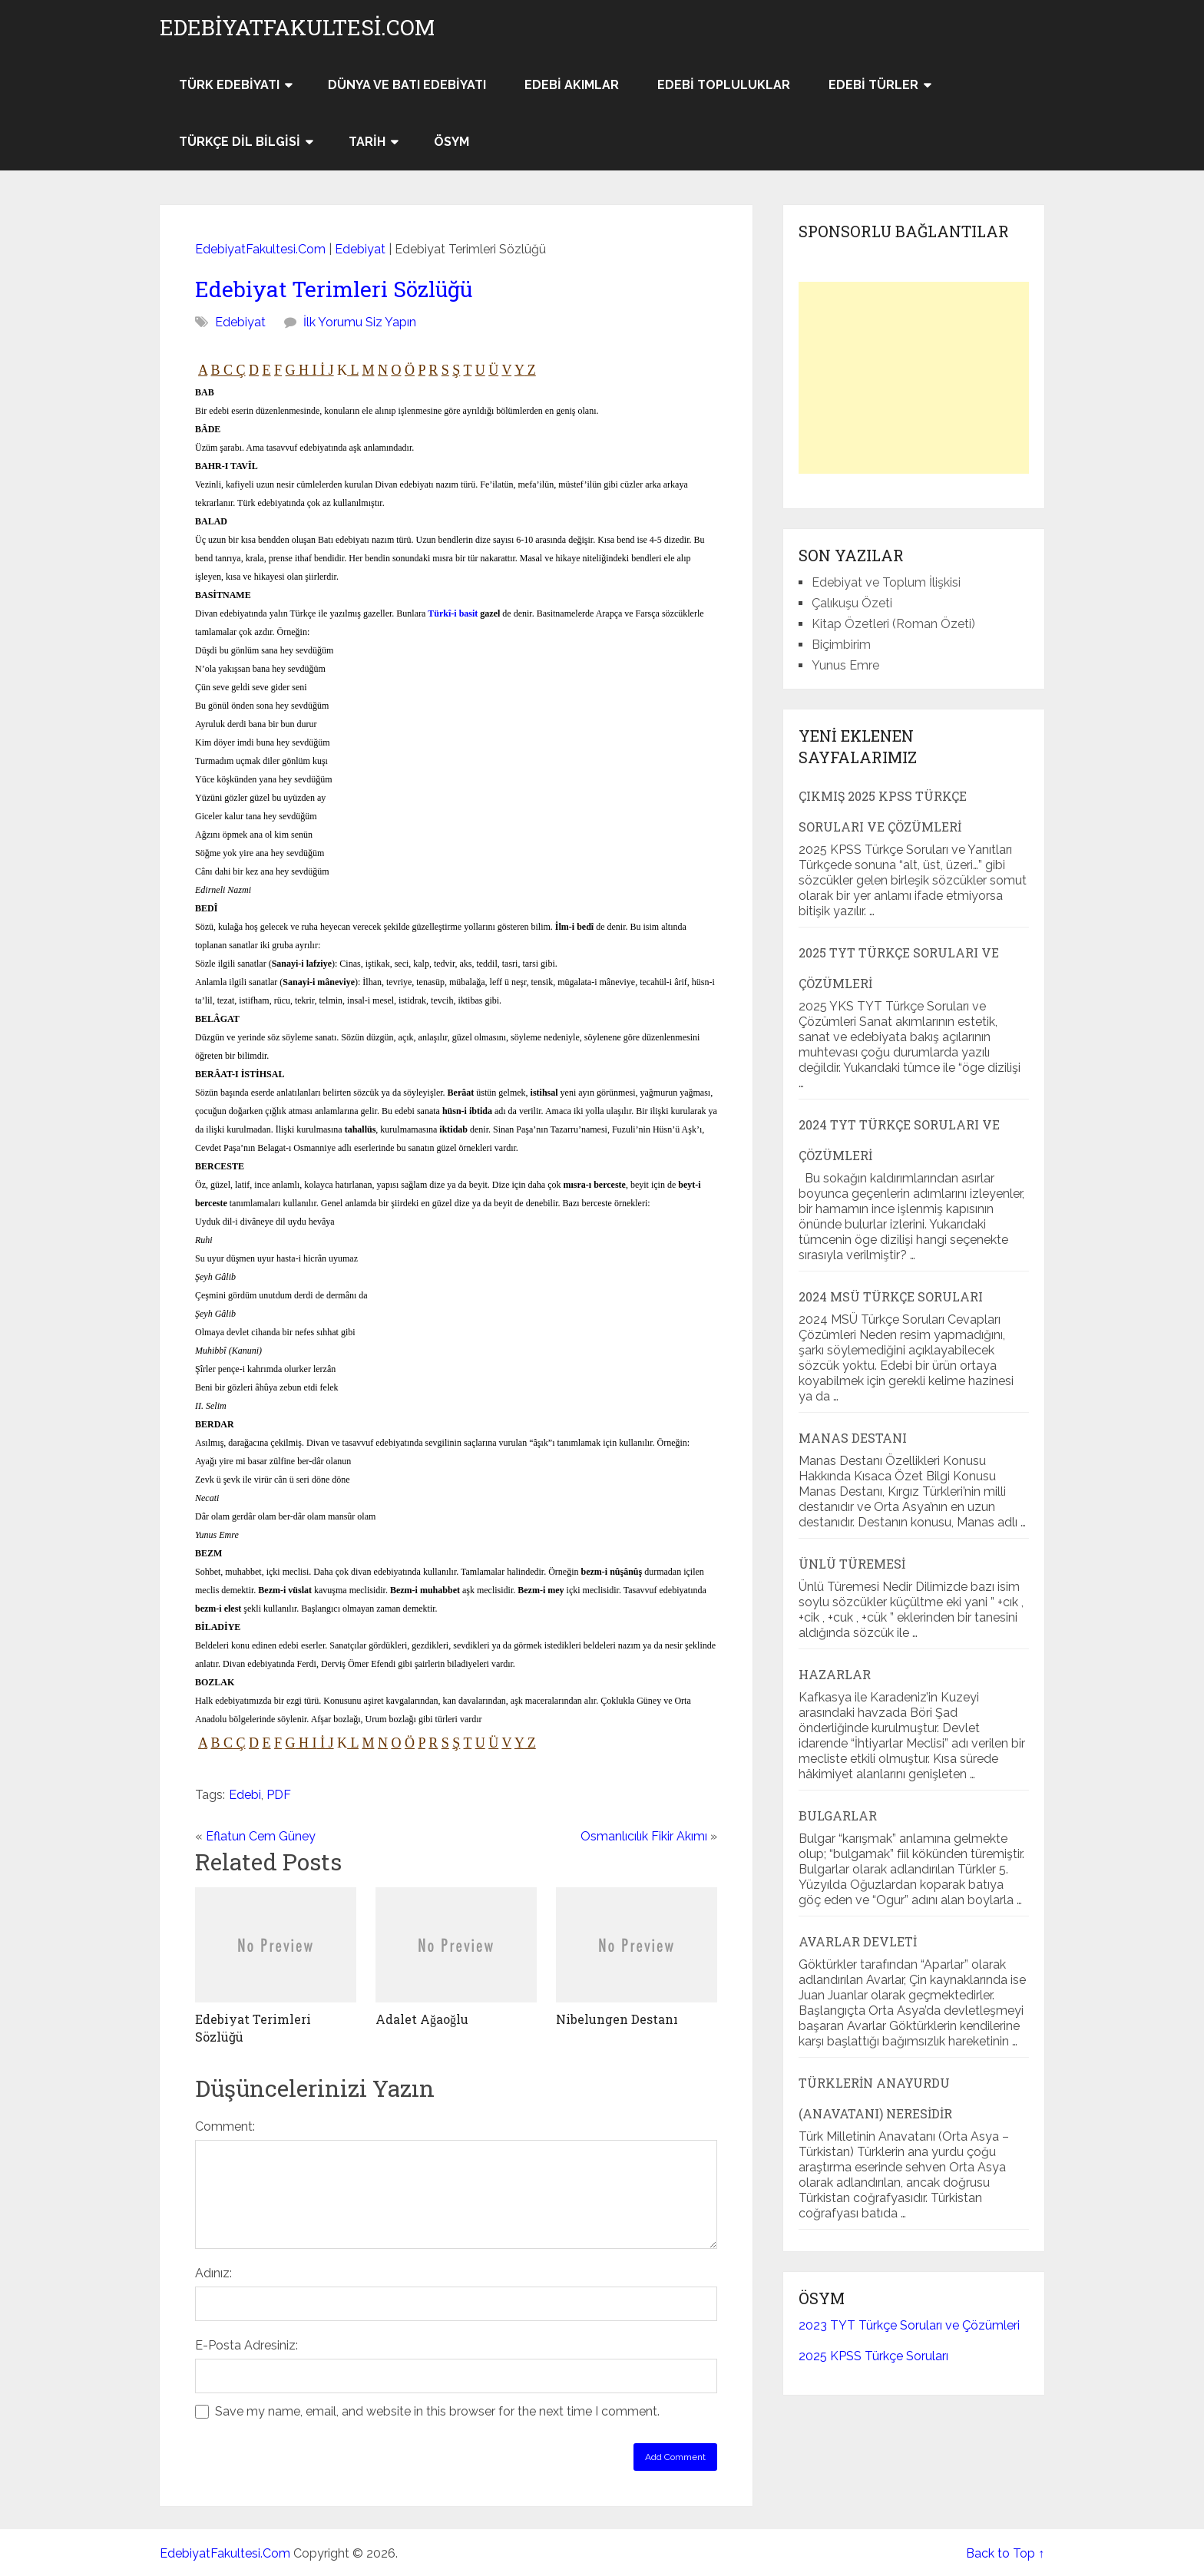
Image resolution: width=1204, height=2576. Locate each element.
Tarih (367, 141)
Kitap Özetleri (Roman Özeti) (893, 624)
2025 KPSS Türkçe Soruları (873, 2356)
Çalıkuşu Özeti (852, 603)
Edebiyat (360, 249)
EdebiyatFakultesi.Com (297, 27)
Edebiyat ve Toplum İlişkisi (886, 582)
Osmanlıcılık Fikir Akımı (643, 1836)
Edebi (245, 1794)
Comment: (225, 2126)
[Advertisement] (914, 378)
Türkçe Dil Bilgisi (239, 141)
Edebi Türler (873, 85)
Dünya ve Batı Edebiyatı (407, 85)
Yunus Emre (845, 665)
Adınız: (213, 2273)
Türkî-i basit (453, 613)
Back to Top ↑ (1005, 2553)
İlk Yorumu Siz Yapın (359, 322)
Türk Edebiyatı (229, 85)
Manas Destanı (853, 1438)
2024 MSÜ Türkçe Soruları (891, 1296)
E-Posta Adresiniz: (246, 2345)
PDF (278, 1794)
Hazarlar (835, 1674)
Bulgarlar (838, 1815)
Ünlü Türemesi (852, 1564)
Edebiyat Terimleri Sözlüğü (333, 289)
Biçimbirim (841, 644)
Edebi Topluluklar (723, 85)
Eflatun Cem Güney (261, 1836)
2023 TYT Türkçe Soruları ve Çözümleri (909, 2325)
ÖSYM (451, 141)
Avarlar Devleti (858, 1941)
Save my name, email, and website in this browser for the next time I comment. (437, 2411)
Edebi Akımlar (571, 85)
